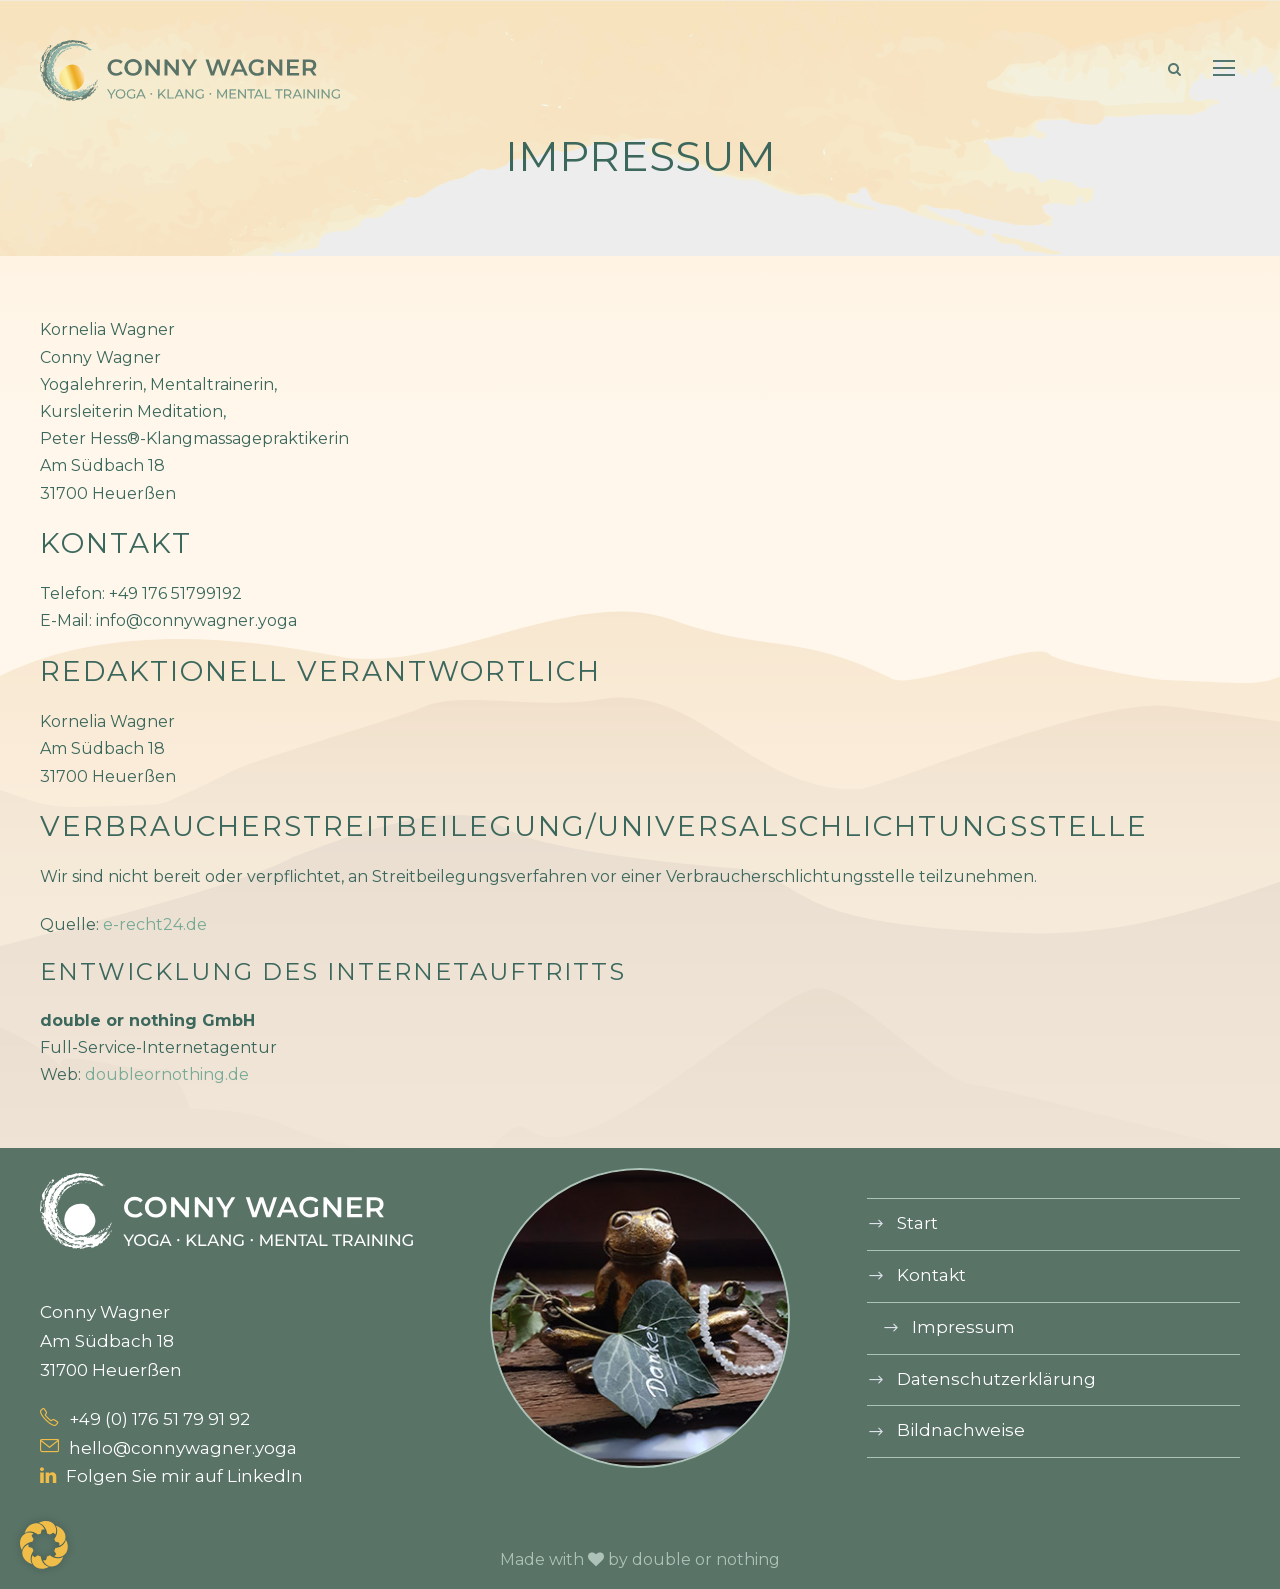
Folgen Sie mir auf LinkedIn (171, 1476)
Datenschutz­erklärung (996, 1379)
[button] (44, 1545)
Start (917, 1223)
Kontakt (931, 1275)
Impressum (963, 1327)
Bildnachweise (961, 1430)
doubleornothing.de (167, 1074)
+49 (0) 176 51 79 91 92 (145, 1419)
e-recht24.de (155, 924)
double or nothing (706, 1559)
